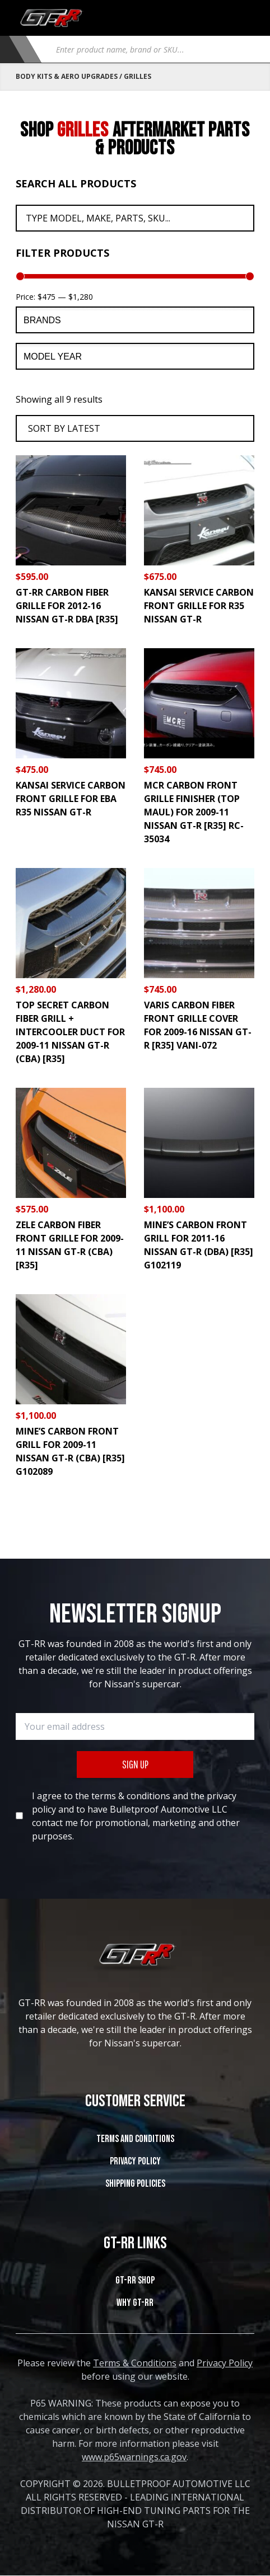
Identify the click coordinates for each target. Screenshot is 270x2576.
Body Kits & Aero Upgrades (67, 76)
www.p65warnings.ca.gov (134, 2457)
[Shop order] (135, 428)
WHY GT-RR (135, 2303)
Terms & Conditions (134, 2363)
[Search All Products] (135, 218)
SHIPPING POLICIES (135, 2184)
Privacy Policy (135, 2161)
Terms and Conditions (135, 2139)
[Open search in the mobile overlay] (150, 49)
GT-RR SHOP (135, 2280)
